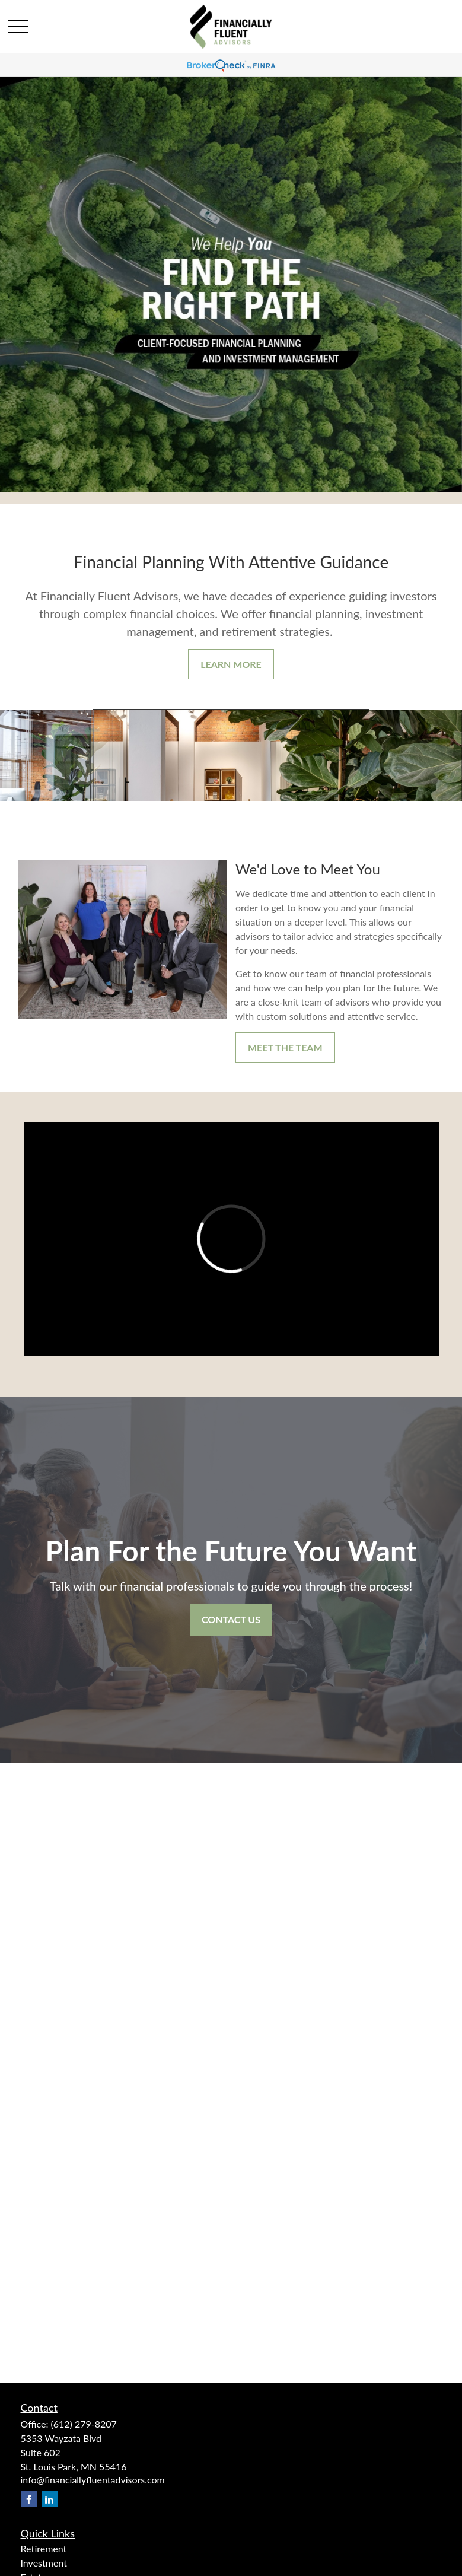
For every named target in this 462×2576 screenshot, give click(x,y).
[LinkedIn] (50, 2499)
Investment (44, 2562)
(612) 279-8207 (83, 2423)
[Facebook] (29, 2499)
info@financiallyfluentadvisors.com (93, 2479)
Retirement (44, 2548)
